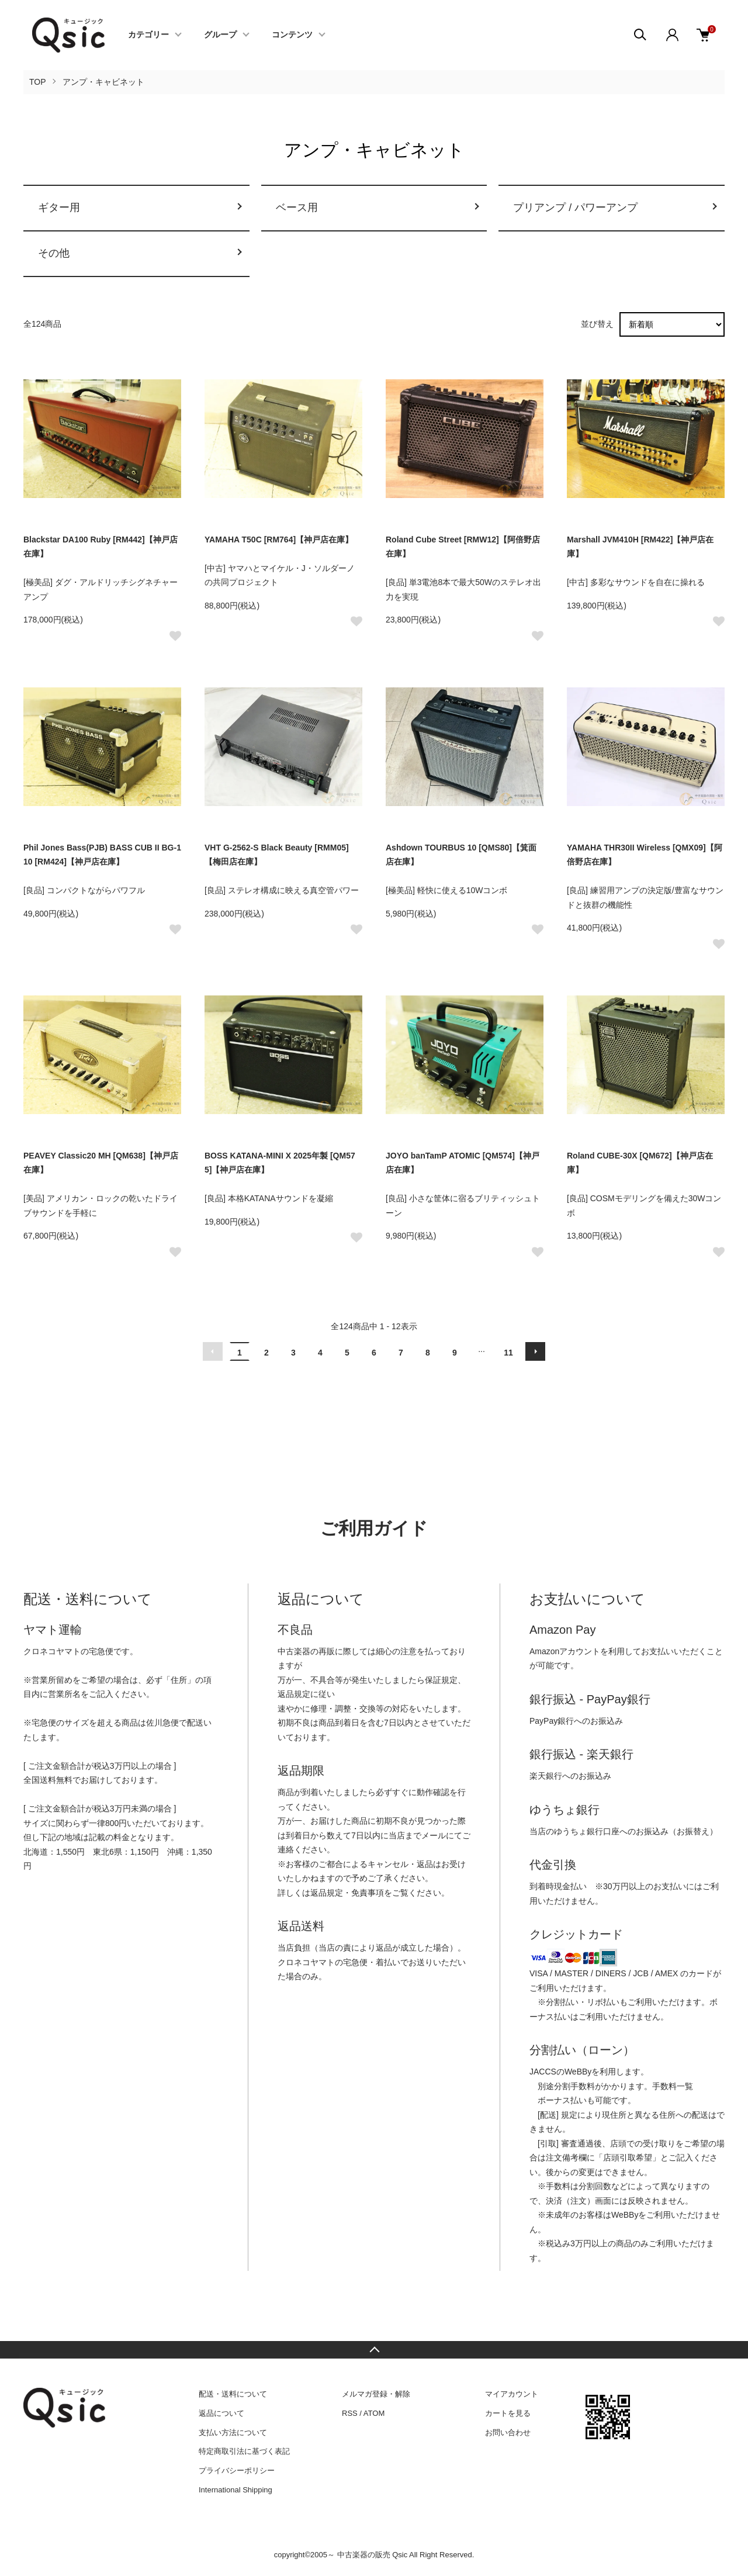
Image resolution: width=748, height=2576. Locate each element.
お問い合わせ (508, 2432)
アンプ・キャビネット (103, 82)
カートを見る (508, 2413)
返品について (221, 2413)
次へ (535, 1351)
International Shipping (235, 2489)
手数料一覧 (672, 2086)
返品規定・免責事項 (347, 1892)
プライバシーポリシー (237, 2470)
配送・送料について (233, 2394)
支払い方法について (233, 2432)
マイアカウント (511, 2394)
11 (508, 1352)
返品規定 (294, 1694)
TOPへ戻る (374, 2350)
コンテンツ (292, 35)
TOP (37, 82)
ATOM (374, 2413)
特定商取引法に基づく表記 (244, 2451)
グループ (220, 35)
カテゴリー (148, 35)
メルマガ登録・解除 (376, 2394)
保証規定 (441, 1680)
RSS (350, 2413)
